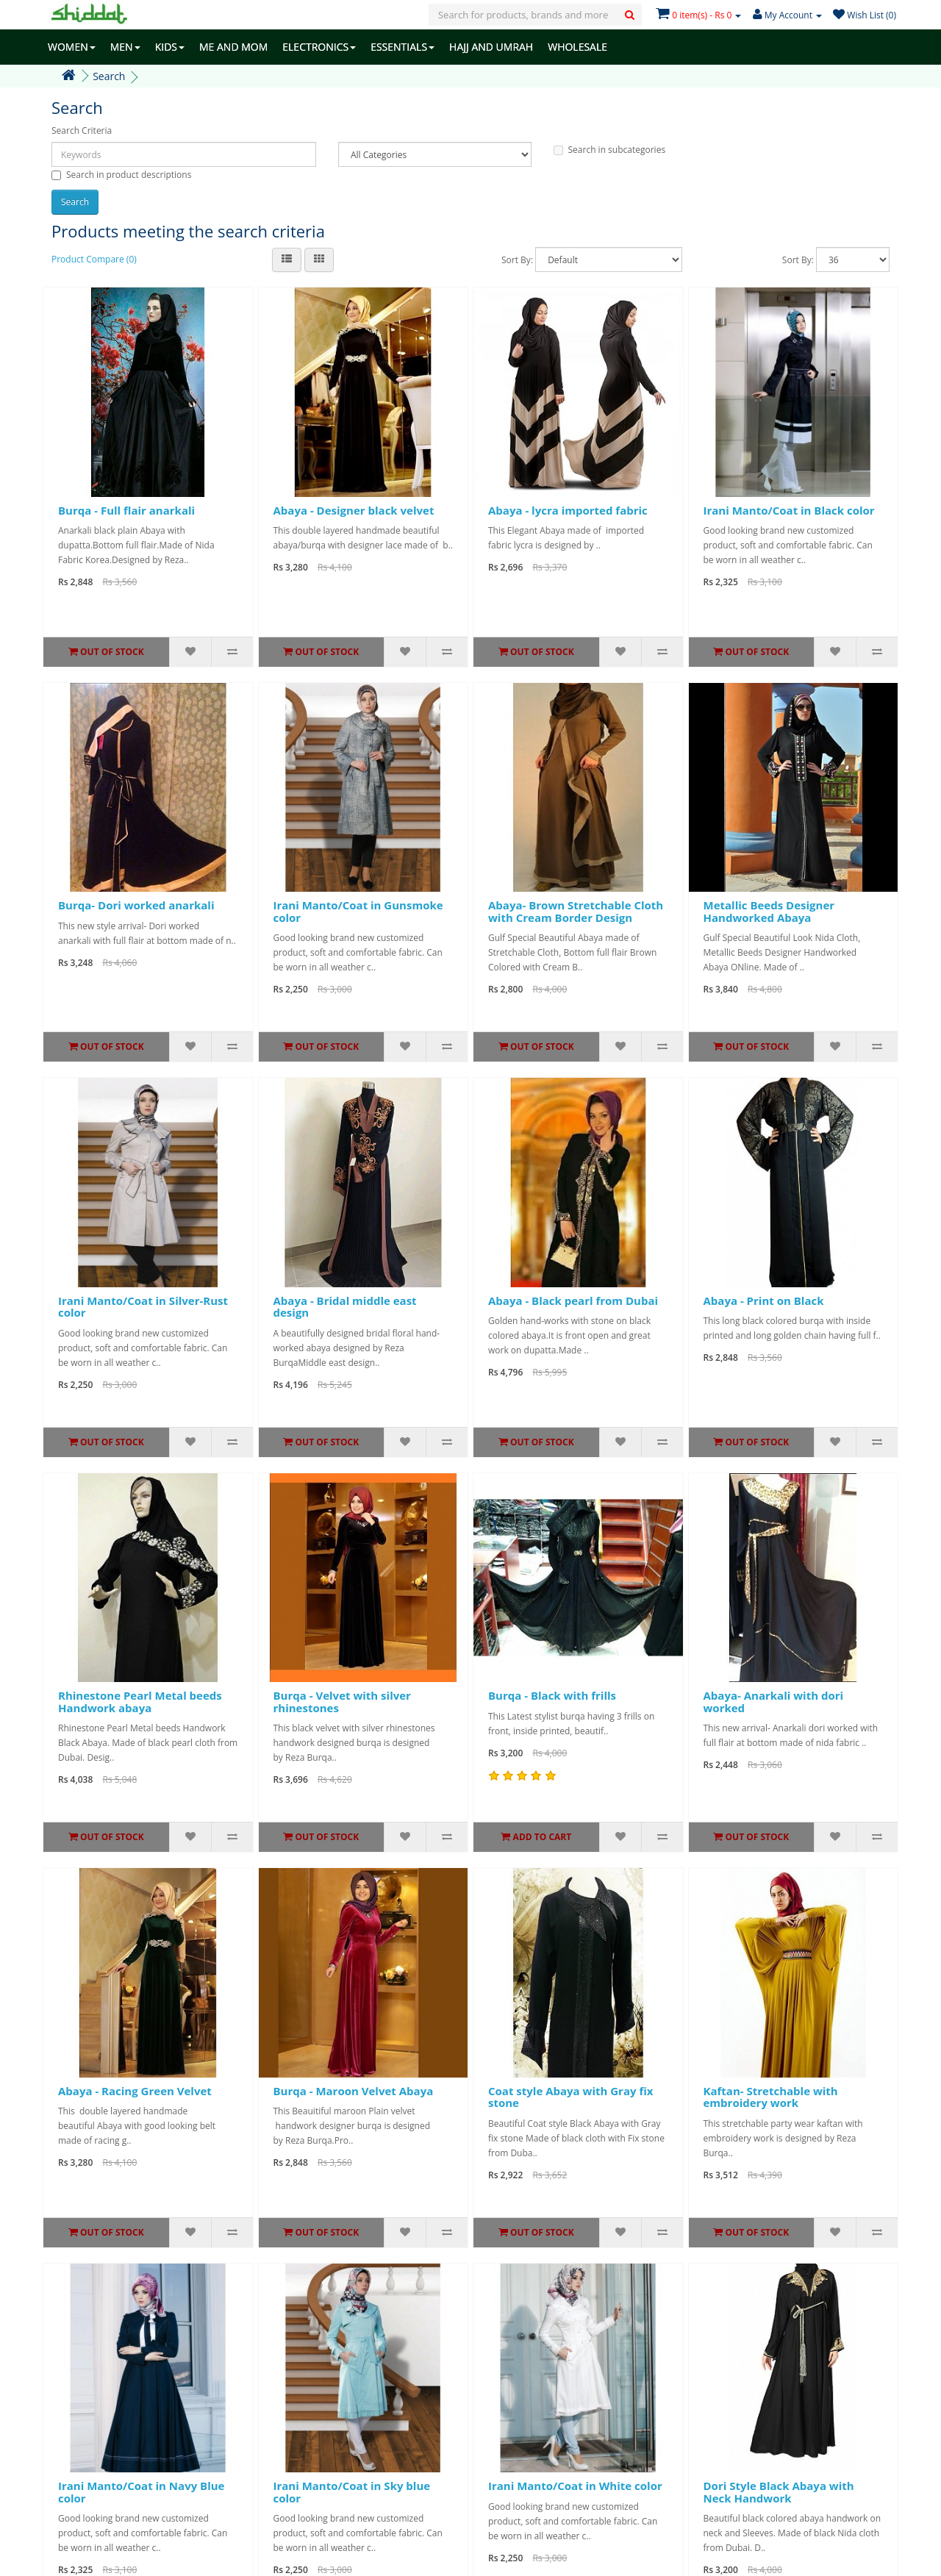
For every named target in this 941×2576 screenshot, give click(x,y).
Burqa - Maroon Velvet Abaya (353, 2090)
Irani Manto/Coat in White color (575, 2485)
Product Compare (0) (94, 259)
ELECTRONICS (319, 47)
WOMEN (72, 47)
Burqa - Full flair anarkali (126, 510)
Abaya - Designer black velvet (353, 510)
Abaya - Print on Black (764, 1300)
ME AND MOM (233, 47)
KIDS (170, 47)
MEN (125, 47)
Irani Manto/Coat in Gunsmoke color (358, 911)
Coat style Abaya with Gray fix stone (570, 2097)
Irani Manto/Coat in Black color (789, 510)
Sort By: (517, 260)
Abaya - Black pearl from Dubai (573, 1300)
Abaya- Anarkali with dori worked (774, 1701)
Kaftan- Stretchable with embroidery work (771, 2097)
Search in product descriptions (121, 174)
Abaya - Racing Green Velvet (135, 2090)
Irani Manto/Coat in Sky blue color (352, 2491)
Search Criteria (81, 130)
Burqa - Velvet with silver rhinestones (342, 1701)
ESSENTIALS (402, 47)
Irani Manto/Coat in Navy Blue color (141, 2491)
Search (109, 76)
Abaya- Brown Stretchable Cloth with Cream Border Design (575, 911)
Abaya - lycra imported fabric (568, 510)
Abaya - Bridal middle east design (345, 1306)
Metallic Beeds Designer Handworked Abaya (769, 911)
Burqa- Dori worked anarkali (136, 905)
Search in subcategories (610, 149)
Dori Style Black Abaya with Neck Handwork (779, 2491)
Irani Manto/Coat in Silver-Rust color (143, 1306)
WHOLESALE (577, 47)
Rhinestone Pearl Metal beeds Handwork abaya (140, 1701)
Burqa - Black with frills (552, 1695)
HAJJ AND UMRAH (491, 47)
